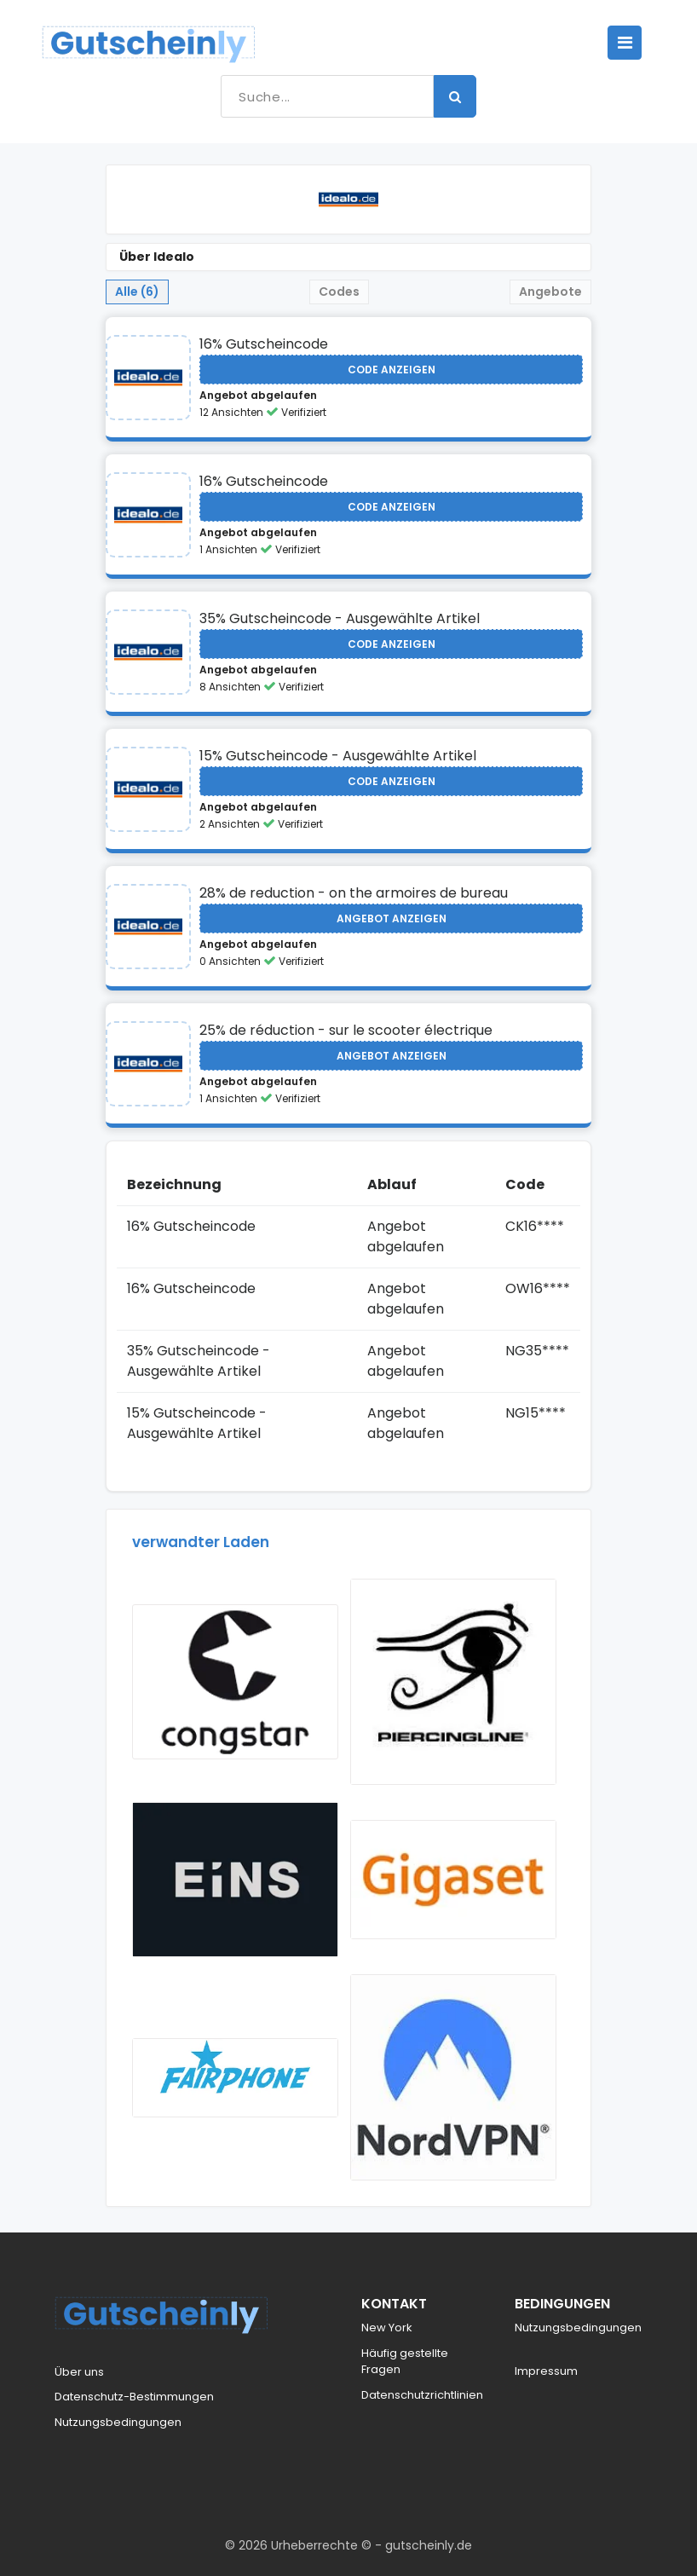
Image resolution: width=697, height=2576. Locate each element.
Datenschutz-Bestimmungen (134, 2396)
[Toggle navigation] (625, 43)
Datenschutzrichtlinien (422, 2395)
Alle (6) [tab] (137, 291)
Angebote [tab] (550, 291)
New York (386, 2327)
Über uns (79, 2372)
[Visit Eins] (235, 1879)
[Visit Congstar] (235, 1682)
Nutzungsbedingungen (118, 2422)
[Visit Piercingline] (453, 1682)
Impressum (546, 2371)
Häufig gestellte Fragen (404, 2361)
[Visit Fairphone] (235, 2078)
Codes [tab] (339, 291)
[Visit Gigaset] (453, 1879)
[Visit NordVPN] (453, 2077)
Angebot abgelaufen (258, 395)
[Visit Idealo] (148, 377)
